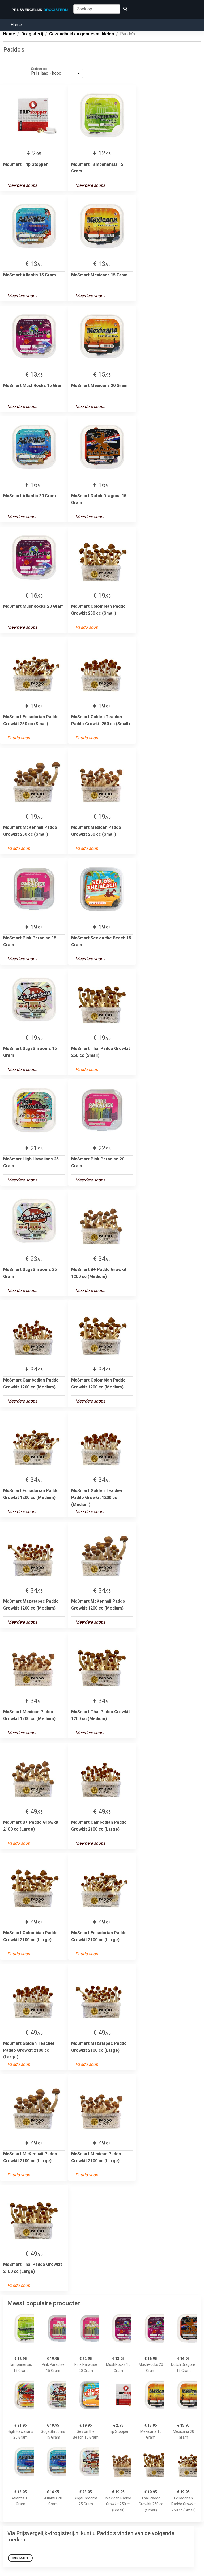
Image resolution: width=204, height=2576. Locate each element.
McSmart (20, 2558)
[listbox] (55, 73)
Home (16, 24)
